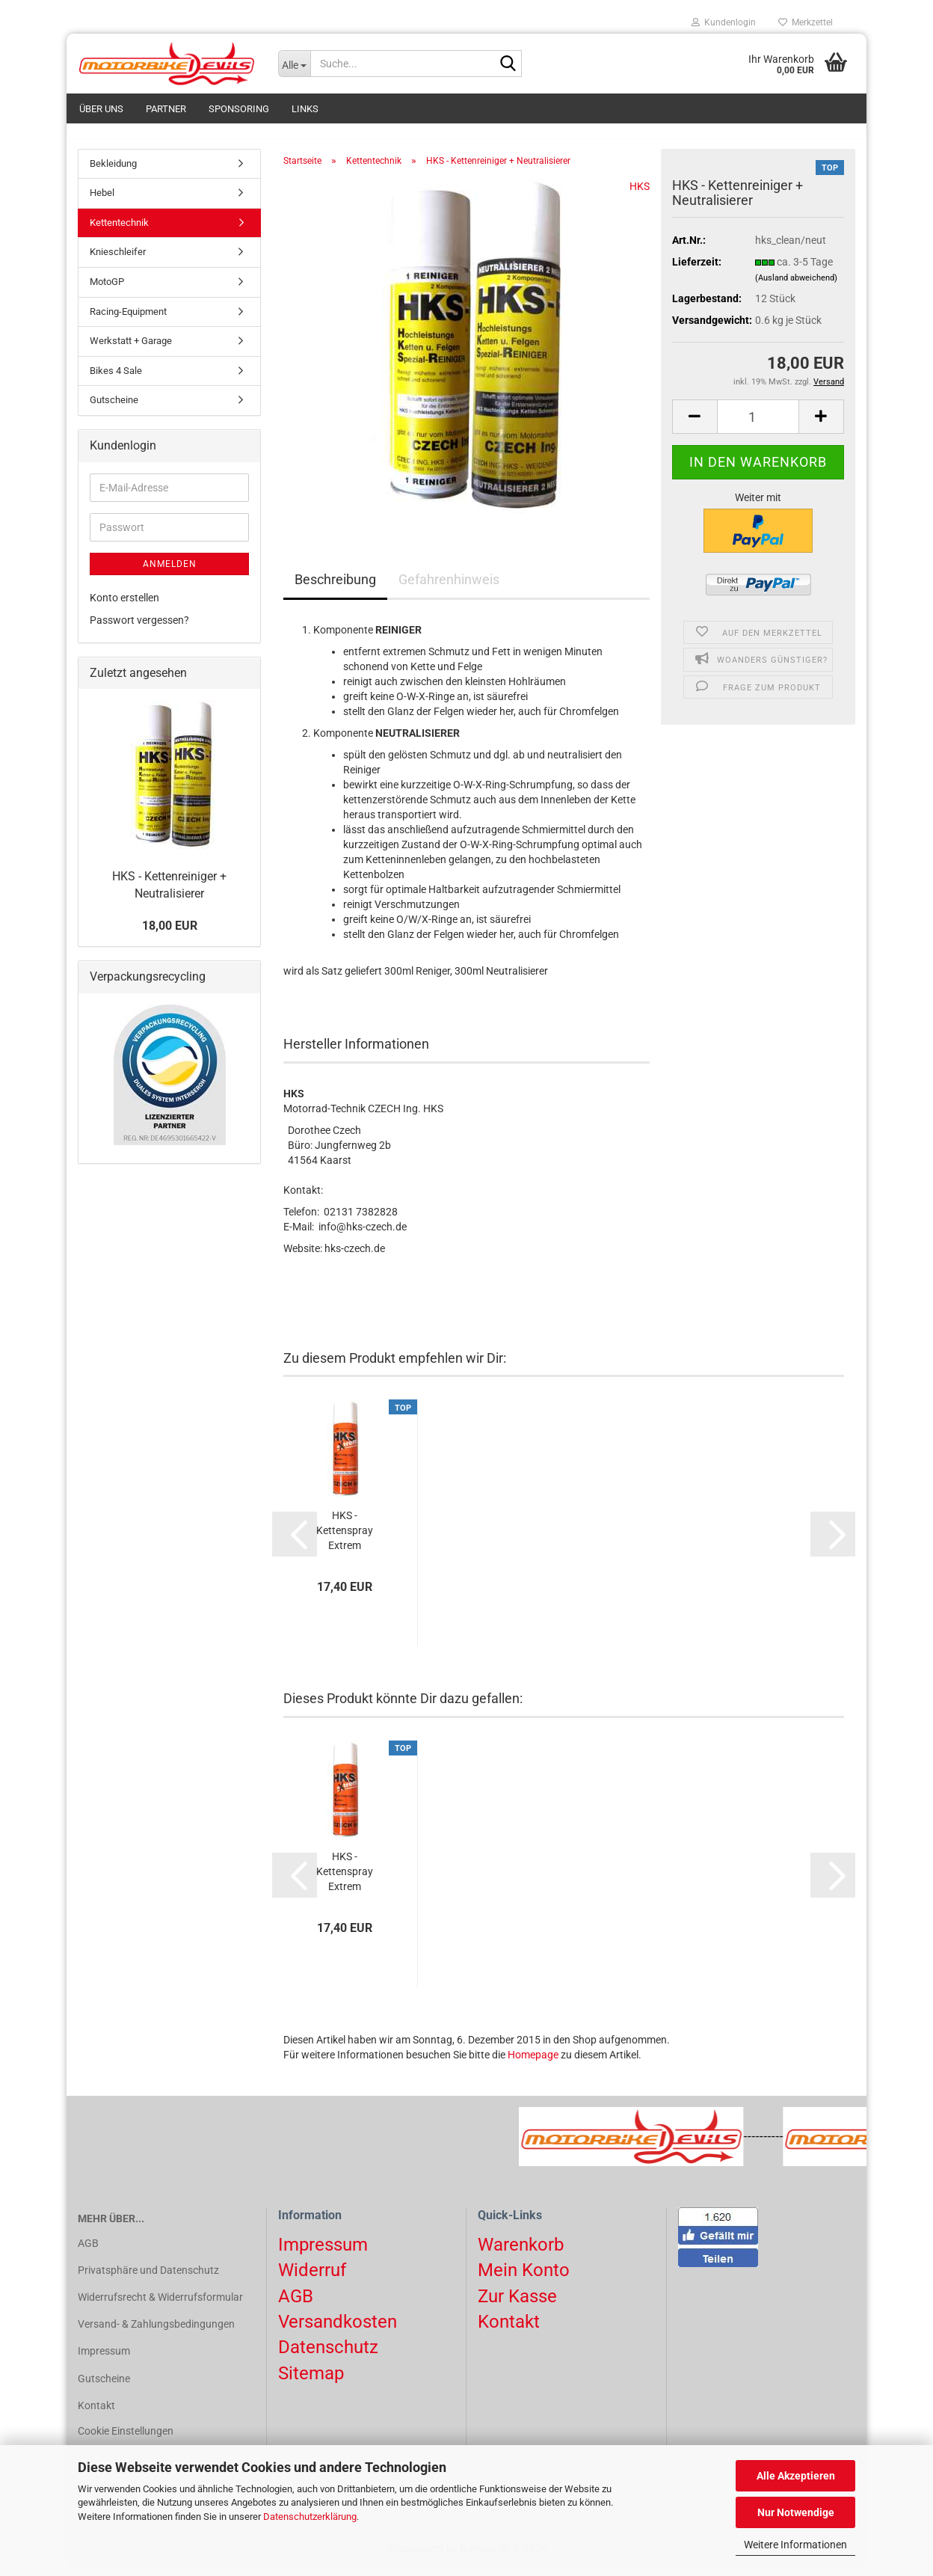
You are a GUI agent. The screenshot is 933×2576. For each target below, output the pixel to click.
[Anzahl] (758, 425)
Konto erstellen (124, 606)
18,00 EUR (169, 934)
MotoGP (107, 289)
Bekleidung (113, 171)
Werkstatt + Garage (131, 349)
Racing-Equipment (128, 319)
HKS (639, 194)
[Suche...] (294, 63)
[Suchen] (507, 64)
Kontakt (96, 2414)
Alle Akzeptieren (796, 2476)
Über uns (101, 108)
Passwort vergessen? (139, 628)
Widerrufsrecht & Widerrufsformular (160, 2305)
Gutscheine (114, 408)
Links (305, 108)
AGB (88, 2251)
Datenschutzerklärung (310, 2516)
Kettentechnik (119, 230)
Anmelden (170, 572)
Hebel (102, 201)
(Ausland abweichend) (796, 286)
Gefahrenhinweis (448, 587)
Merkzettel (805, 22)
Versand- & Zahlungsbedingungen (156, 2332)
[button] (694, 425)
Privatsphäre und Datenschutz (148, 2278)
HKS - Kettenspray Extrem (344, 1539)
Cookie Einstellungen (125, 2439)
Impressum (104, 2360)
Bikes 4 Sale (116, 378)
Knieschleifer (118, 260)
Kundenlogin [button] (724, 22)
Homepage (533, 2064)
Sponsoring (239, 108)
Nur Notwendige (795, 2512)
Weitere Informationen (795, 2545)
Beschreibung (335, 587)
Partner (166, 108)
